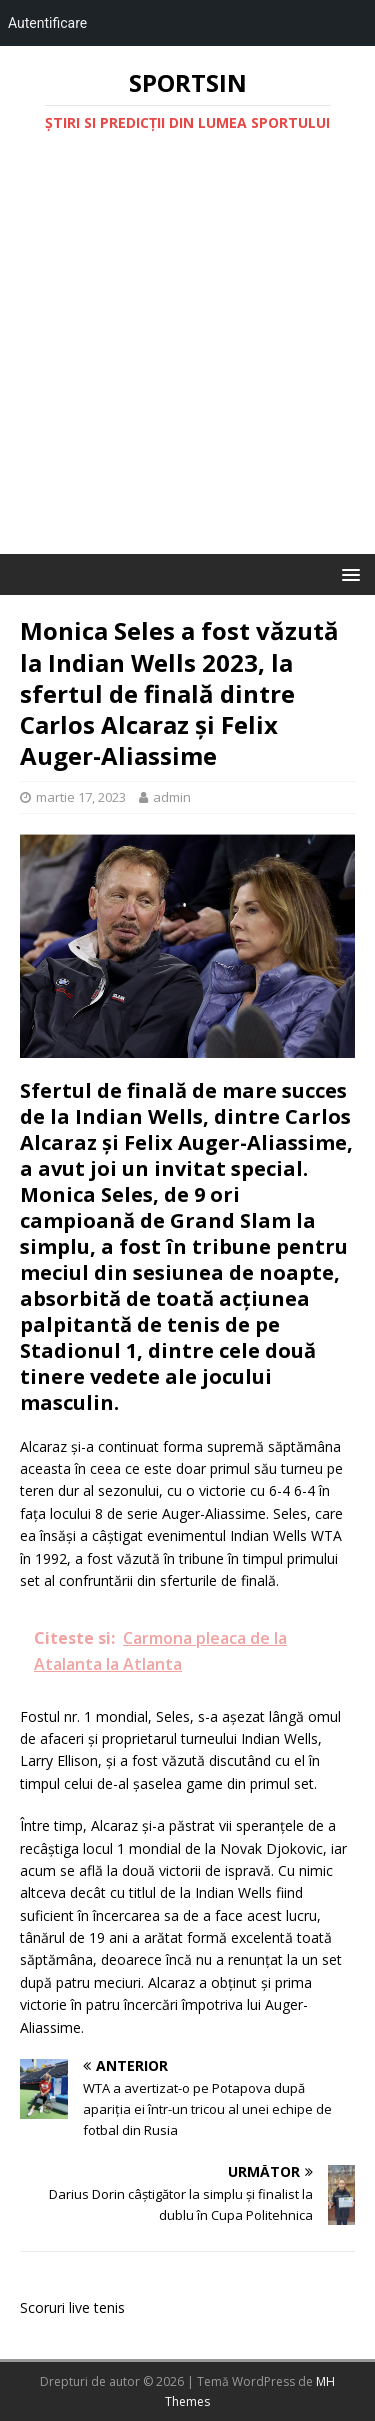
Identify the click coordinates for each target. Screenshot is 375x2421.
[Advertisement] (187, 356)
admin (172, 797)
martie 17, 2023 (81, 797)
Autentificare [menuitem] (47, 23)
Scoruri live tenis (72, 2307)
